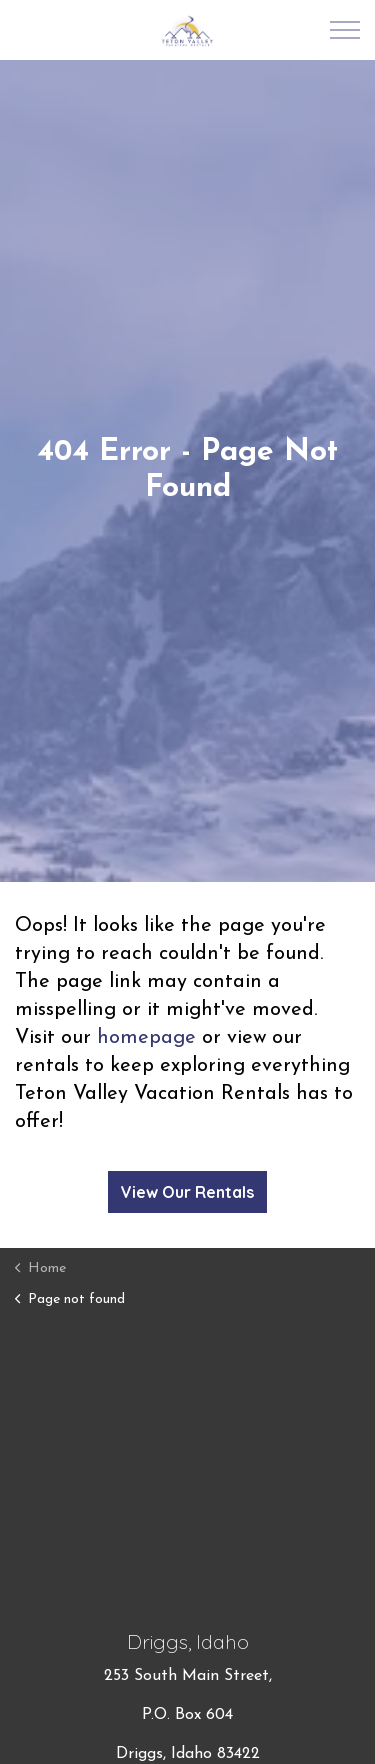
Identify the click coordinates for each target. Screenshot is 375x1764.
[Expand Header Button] (345, 30)
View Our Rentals (187, 1192)
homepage (146, 1038)
